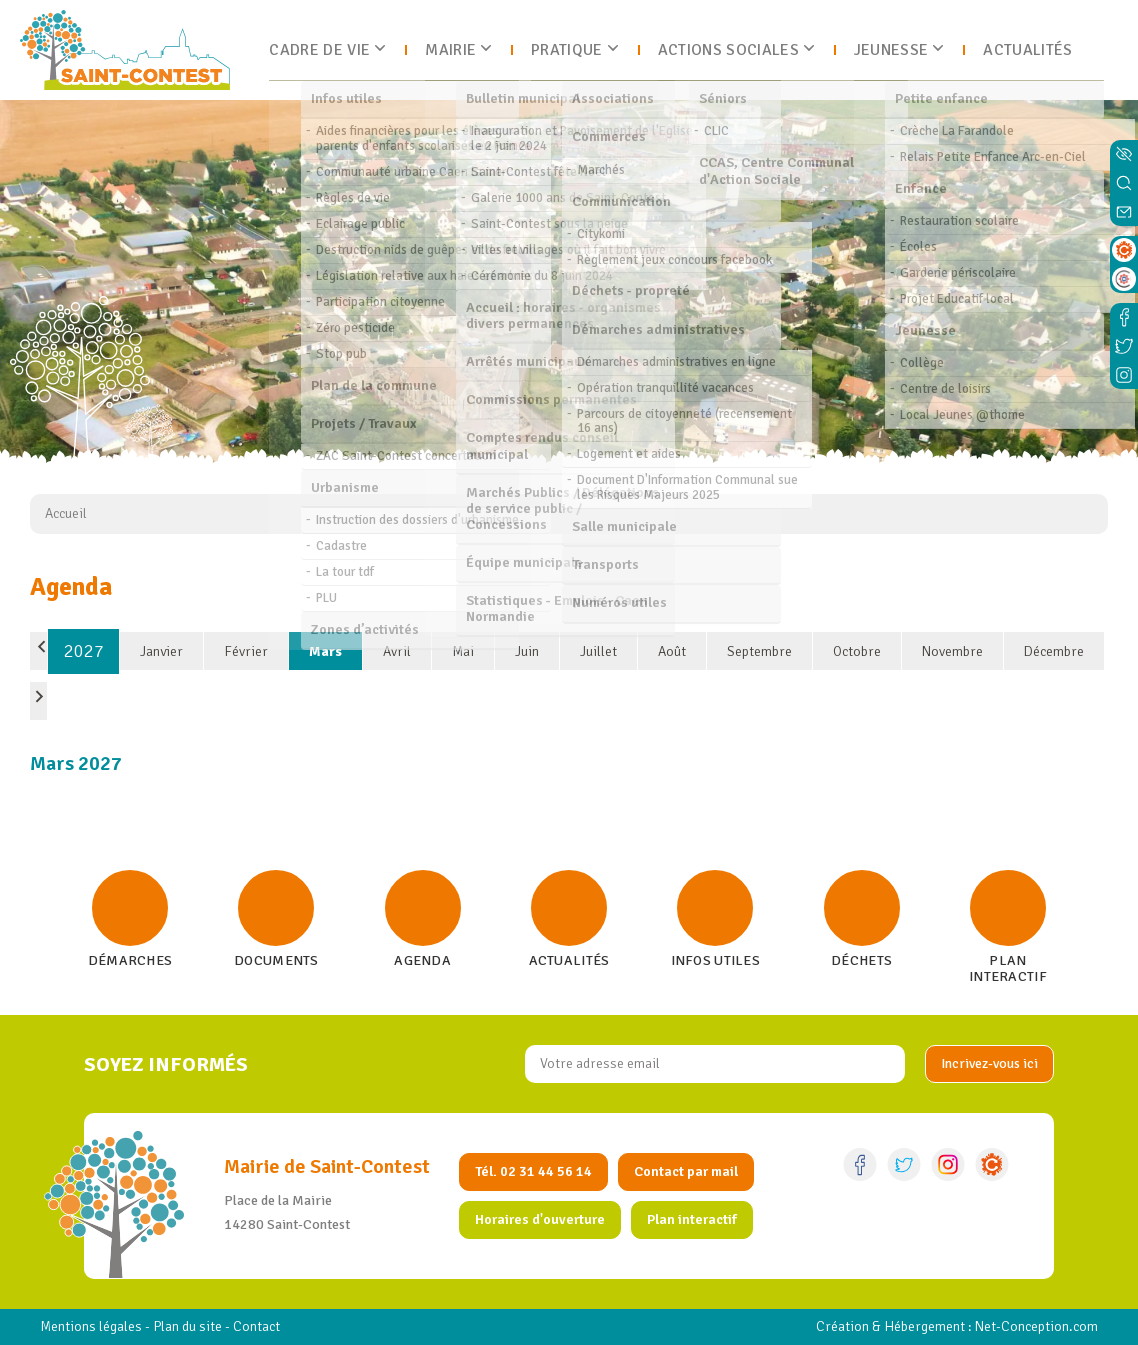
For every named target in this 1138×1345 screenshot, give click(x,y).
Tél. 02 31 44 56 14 (533, 1171)
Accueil (66, 513)
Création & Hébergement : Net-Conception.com (957, 1326)
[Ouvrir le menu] (1115, 50)
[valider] (989, 1064)
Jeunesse (891, 50)
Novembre (952, 651)
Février (246, 651)
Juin (527, 651)
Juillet (598, 651)
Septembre (759, 651)
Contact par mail (686, 1171)
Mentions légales (91, 1326)
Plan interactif (692, 1219)
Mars (325, 651)
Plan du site (187, 1326)
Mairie (450, 50)
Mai (463, 651)
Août (672, 651)
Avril (397, 651)
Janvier (161, 651)
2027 (84, 651)
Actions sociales (728, 50)
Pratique (567, 50)
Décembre (1054, 651)
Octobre (857, 651)
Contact (256, 1326)
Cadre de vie (319, 50)
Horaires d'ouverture (540, 1219)
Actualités (1027, 50)
